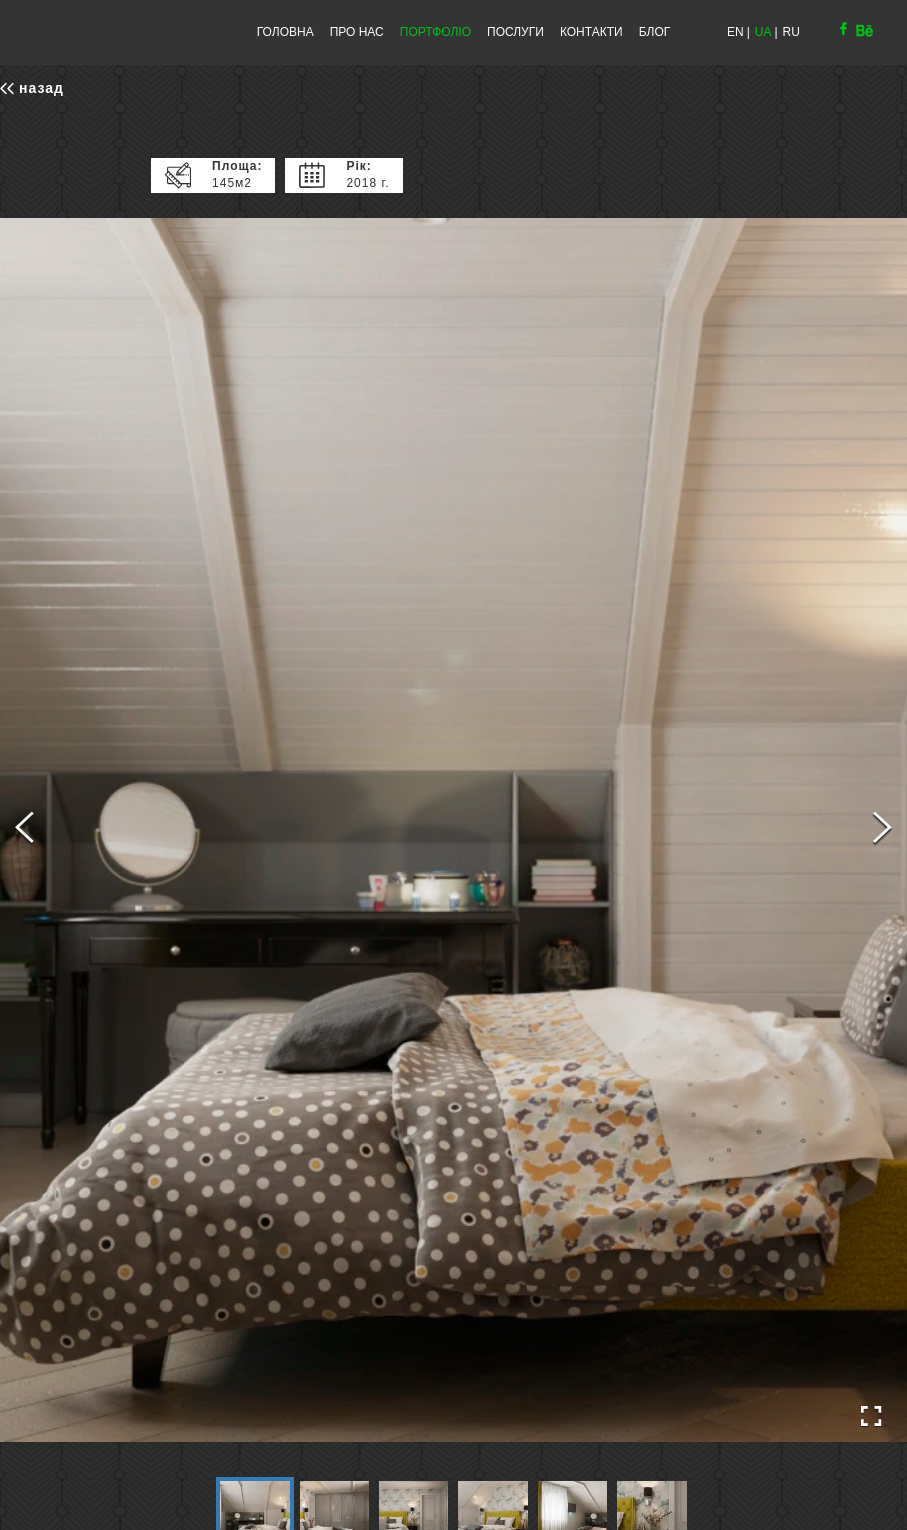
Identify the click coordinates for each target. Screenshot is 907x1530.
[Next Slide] (882, 830)
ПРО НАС (357, 32)
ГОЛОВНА (285, 32)
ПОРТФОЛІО (435, 32)
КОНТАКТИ (591, 32)
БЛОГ (655, 32)
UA (763, 32)
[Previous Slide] (24, 830)
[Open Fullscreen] (871, 1416)
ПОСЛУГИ (515, 32)
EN (735, 32)
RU (791, 32)
